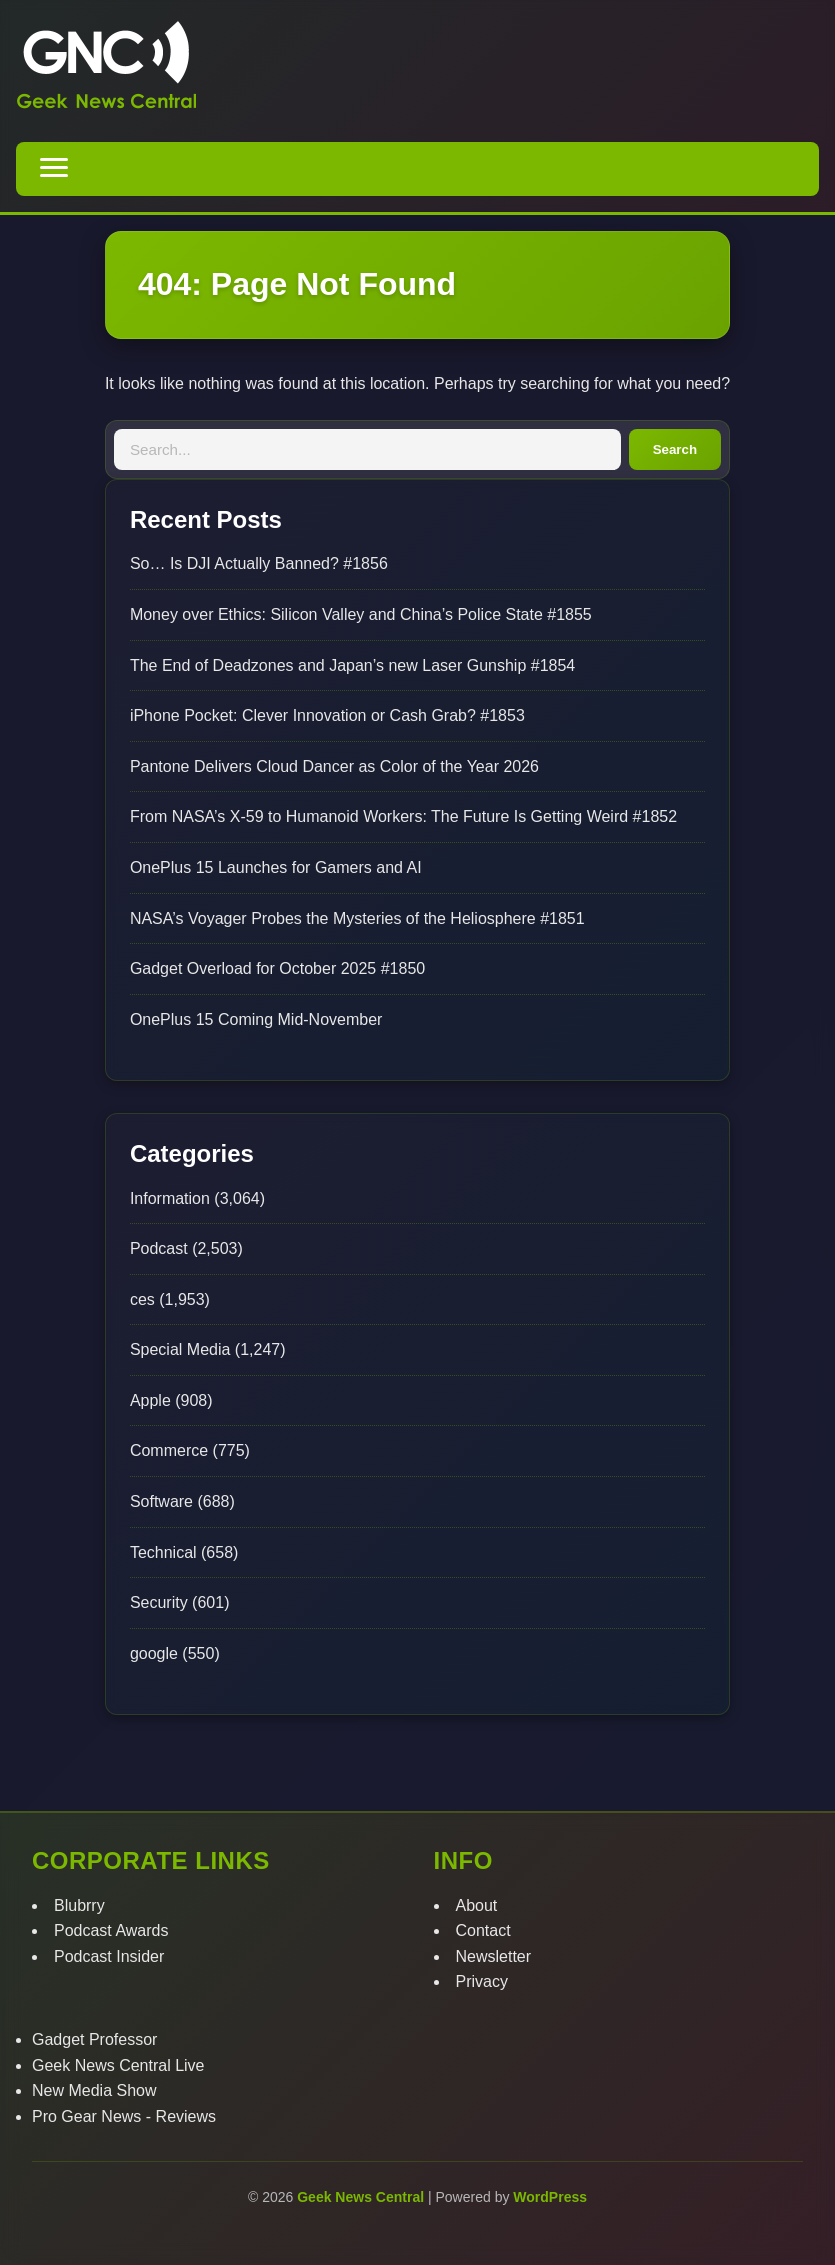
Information (170, 1198)
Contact (483, 1930)
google (154, 1653)
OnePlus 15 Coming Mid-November (256, 1019)
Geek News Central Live (118, 2065)
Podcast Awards (111, 1930)
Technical (163, 1552)
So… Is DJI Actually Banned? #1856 (259, 563)
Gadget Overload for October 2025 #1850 (277, 968)
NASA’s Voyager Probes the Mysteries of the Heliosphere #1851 (357, 918)
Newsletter (494, 1956)
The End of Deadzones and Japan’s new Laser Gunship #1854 (352, 665)
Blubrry (79, 1905)
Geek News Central (362, 2197)
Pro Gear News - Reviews (124, 2116)
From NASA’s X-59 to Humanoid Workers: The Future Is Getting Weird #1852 (403, 816)
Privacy (482, 1981)
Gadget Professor (94, 2039)
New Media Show (94, 2090)
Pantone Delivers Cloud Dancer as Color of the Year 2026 (334, 766)
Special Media (180, 1349)
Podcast (159, 1248)
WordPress (550, 2197)
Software (161, 1501)
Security (159, 1602)
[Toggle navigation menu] (54, 169)
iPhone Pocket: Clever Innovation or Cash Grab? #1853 (327, 715)
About (477, 1905)
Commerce (169, 1450)
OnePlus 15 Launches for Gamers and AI (276, 867)
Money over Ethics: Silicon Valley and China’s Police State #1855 (361, 614)
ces (142, 1299)
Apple (150, 1400)
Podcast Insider (109, 1956)
